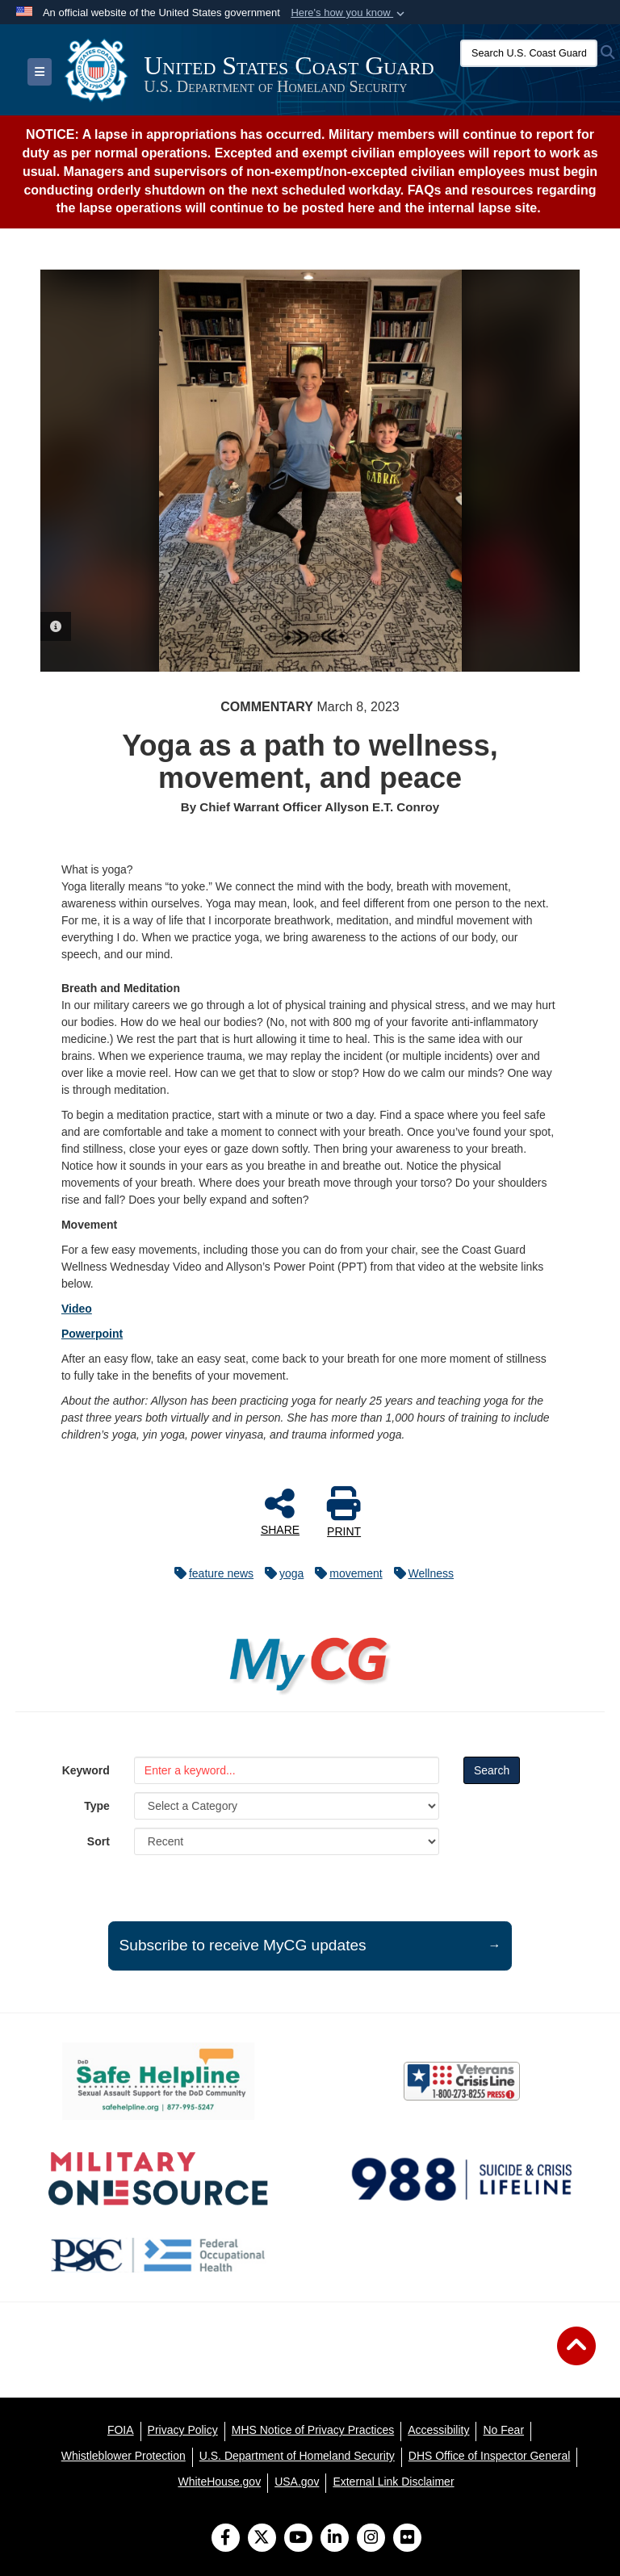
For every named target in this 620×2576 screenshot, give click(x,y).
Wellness (420, 1573)
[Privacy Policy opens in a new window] (183, 2429)
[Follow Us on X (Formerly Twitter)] (262, 2538)
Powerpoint (92, 1333)
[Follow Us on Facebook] (226, 2538)
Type (97, 1805)
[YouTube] (298, 2538)
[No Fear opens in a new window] (503, 2429)
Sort (98, 1841)
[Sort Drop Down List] (286, 1841)
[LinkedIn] (334, 2538)
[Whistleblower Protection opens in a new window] (123, 2455)
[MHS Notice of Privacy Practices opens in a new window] (313, 2429)
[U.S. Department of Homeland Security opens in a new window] (297, 2455)
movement (344, 1573)
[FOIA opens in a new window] (120, 2429)
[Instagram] (371, 2538)
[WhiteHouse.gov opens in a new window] (219, 2481)
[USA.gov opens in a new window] (296, 2481)
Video (76, 1308)
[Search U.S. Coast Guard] (528, 53)
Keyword (86, 1770)
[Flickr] (407, 2538)
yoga (280, 1573)
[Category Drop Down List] (286, 1806)
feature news (209, 1573)
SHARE (280, 1511)
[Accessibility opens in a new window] (438, 2429)
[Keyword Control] (286, 1770)
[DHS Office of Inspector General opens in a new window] (489, 2455)
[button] (349, 13)
